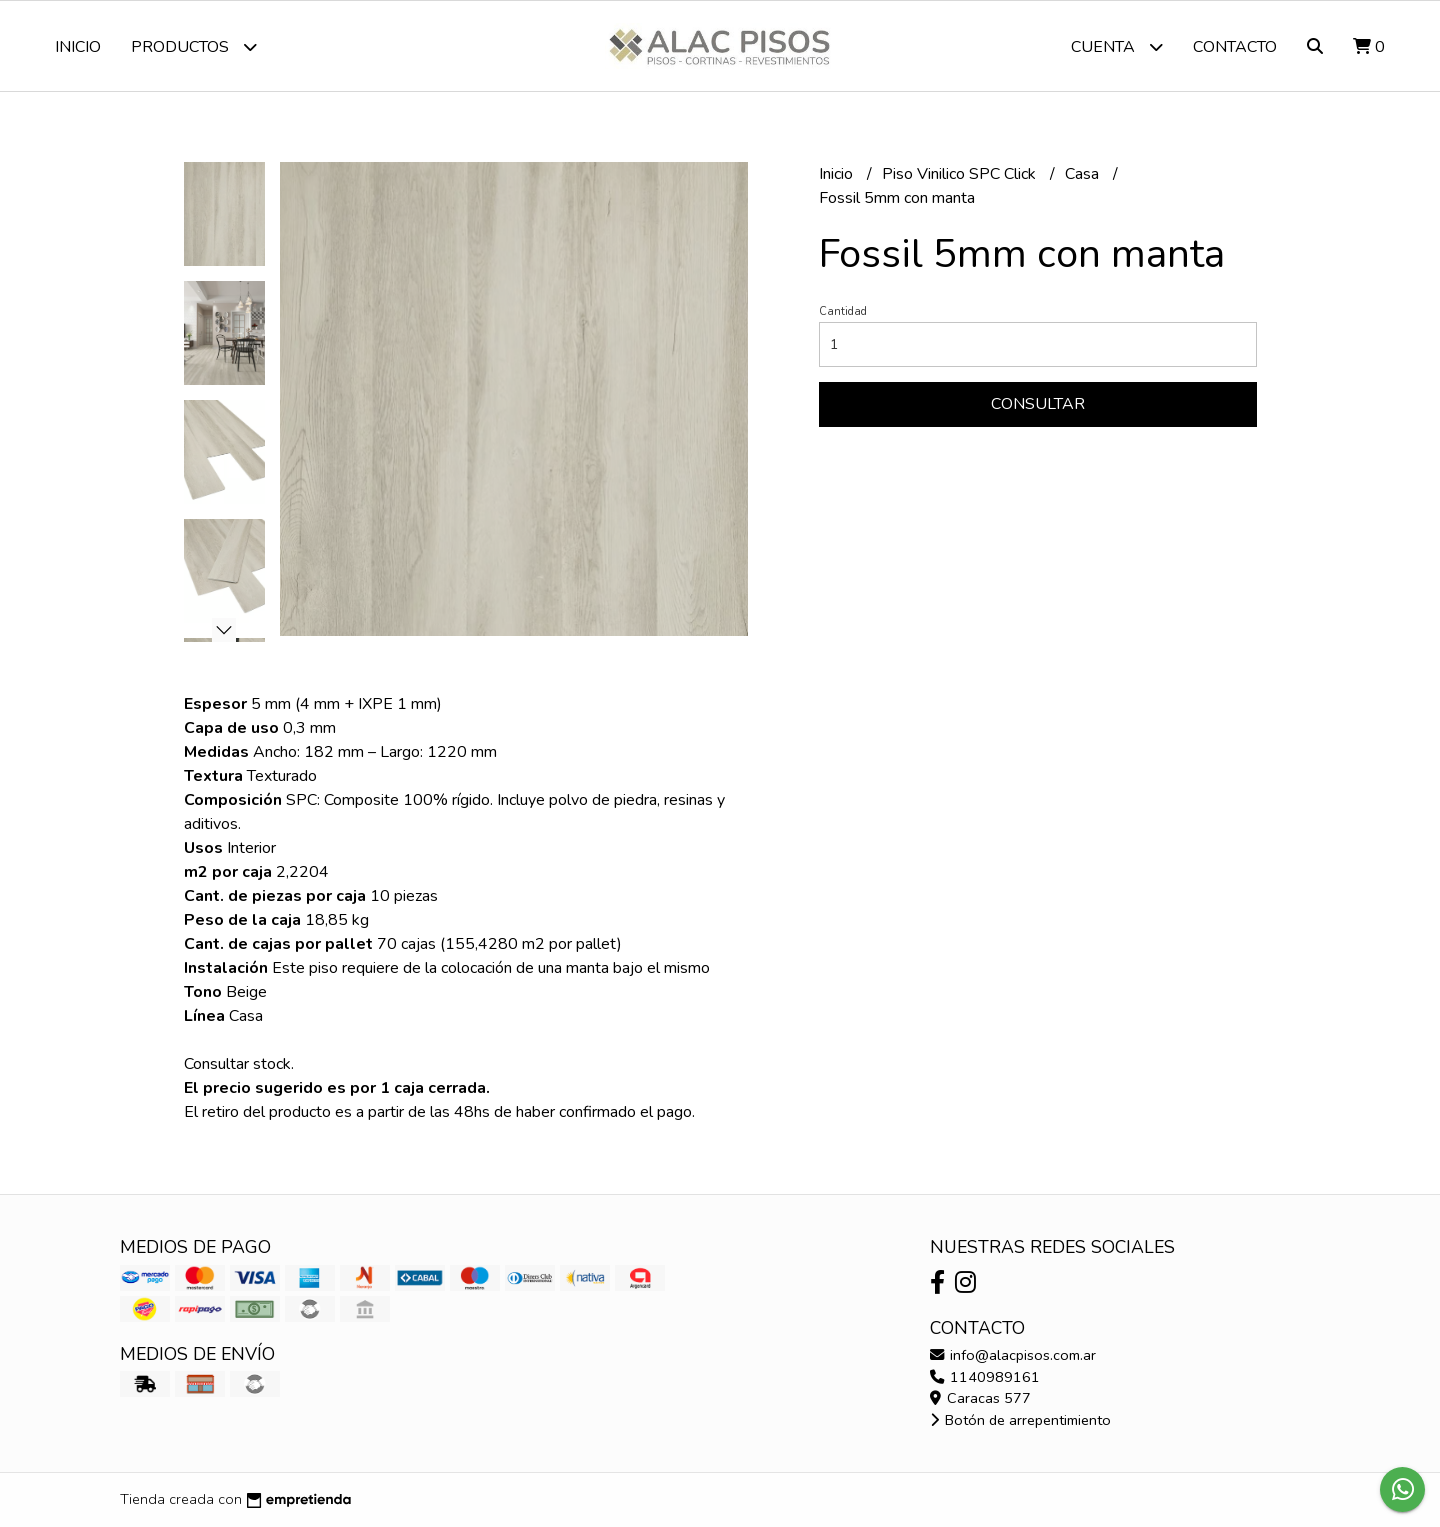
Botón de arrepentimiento (1020, 1420)
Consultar (1038, 404)
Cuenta (1117, 46)
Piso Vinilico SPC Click (961, 174)
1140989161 (985, 1377)
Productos (194, 46)
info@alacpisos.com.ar (1013, 1355)
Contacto (1235, 47)
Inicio (78, 47)
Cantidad (843, 311)
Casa (1084, 174)
